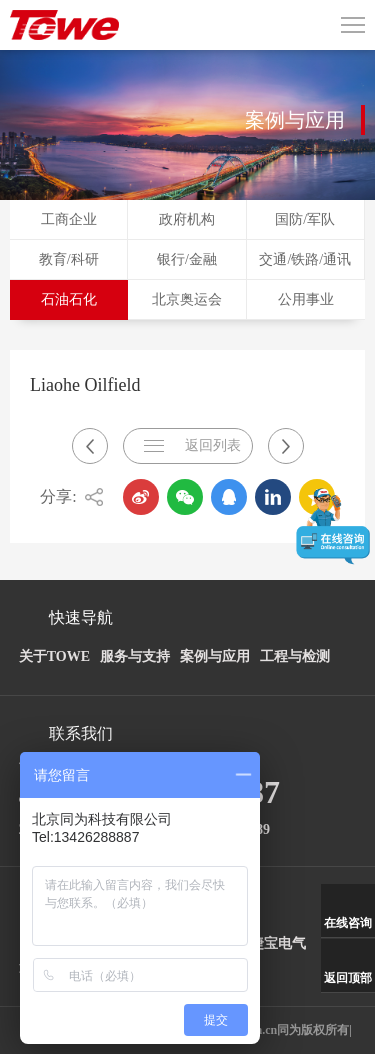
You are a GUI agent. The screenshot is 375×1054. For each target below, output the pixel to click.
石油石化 (69, 299)
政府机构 (187, 219)
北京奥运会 (187, 299)
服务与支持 (135, 656)
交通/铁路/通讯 (305, 259)
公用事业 (306, 299)
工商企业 (69, 219)
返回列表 (213, 445)
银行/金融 (187, 259)
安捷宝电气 (271, 943)
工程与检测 (295, 656)
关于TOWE (54, 656)
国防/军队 (305, 219)
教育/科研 (69, 259)
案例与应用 (215, 656)
